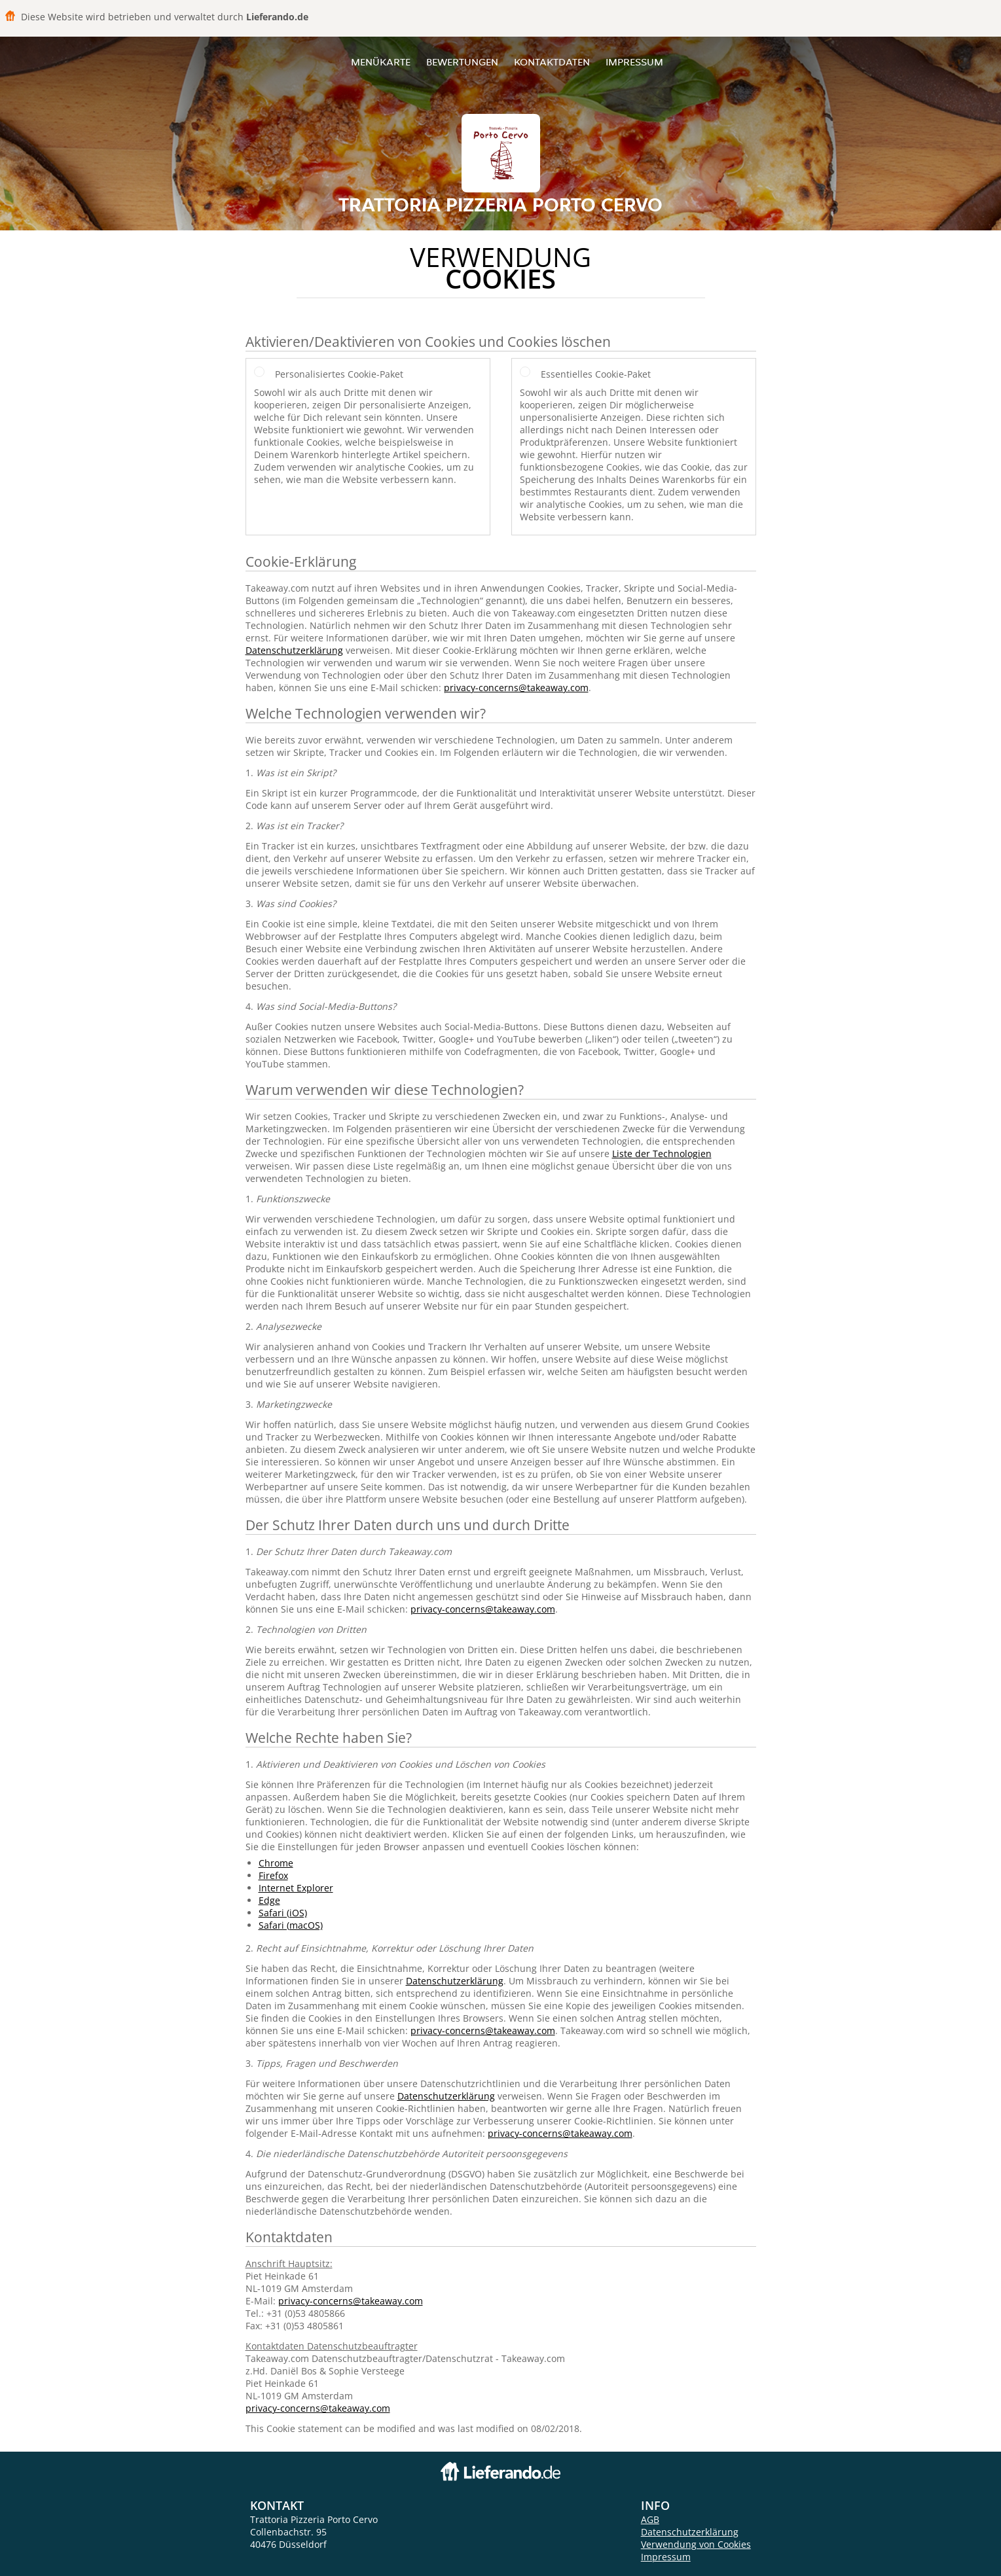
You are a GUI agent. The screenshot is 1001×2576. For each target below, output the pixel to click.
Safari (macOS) (291, 1925)
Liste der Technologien (662, 1153)
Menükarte (380, 62)
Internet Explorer (296, 1888)
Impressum (634, 62)
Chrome (276, 1863)
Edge (269, 1900)
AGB (650, 2519)
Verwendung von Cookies (696, 2544)
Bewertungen (462, 62)
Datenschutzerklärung (294, 650)
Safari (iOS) (283, 1912)
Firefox (273, 1875)
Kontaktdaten (552, 62)
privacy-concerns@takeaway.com (516, 687)
